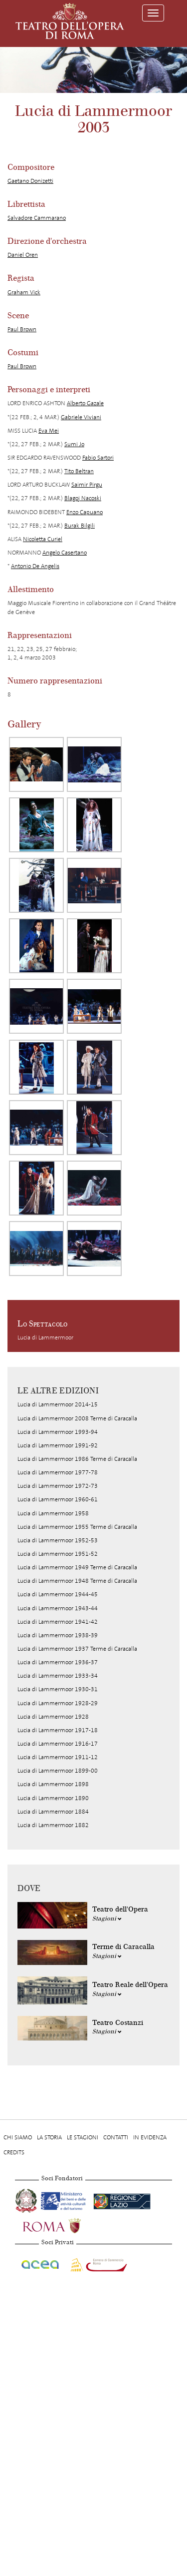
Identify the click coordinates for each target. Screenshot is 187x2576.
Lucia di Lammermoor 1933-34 (57, 1676)
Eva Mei (48, 431)
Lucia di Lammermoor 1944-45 (57, 1594)
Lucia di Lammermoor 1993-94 (57, 1432)
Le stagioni (82, 2137)
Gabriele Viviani (81, 417)
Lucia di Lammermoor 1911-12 (57, 1757)
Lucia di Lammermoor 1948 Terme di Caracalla (77, 1581)
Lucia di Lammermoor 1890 (53, 1798)
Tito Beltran (79, 471)
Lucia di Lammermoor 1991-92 (57, 1445)
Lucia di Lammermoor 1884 (53, 1812)
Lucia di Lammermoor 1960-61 (57, 1499)
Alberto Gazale (85, 403)
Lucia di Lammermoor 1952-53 (57, 1540)
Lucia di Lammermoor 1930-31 (57, 1689)
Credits (13, 2152)
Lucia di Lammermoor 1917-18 (57, 1730)
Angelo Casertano (64, 553)
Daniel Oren (22, 255)
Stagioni (107, 1918)
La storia (49, 2137)
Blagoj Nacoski (82, 498)
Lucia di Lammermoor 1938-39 (57, 1635)
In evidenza (150, 2137)
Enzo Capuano (84, 512)
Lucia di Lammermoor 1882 (53, 1825)
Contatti (115, 2137)
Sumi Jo (74, 444)
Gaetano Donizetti (30, 181)
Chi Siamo (17, 2137)
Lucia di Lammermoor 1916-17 (57, 1744)
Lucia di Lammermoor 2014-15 (57, 1404)
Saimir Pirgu (86, 485)
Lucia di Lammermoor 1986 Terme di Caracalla (77, 1459)
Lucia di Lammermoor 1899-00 (57, 1771)
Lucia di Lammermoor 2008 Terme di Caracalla (77, 1418)
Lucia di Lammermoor (45, 1337)
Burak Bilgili (79, 526)
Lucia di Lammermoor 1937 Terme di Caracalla (77, 1649)
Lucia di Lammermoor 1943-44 (57, 1608)
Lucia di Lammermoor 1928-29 (57, 1703)
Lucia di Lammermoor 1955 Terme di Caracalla (77, 1527)
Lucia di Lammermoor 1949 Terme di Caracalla (77, 1567)
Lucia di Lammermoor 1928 (53, 1717)
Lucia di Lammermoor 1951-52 (57, 1554)
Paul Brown (21, 329)
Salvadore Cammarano (36, 218)
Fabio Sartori (98, 458)
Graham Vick (23, 292)
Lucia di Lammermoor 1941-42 (57, 1622)
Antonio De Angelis (35, 566)
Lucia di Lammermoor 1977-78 (57, 1472)
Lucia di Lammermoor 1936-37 (57, 1662)
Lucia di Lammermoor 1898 (53, 1784)
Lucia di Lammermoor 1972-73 (57, 1486)
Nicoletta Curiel (42, 539)
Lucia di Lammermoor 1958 (53, 1513)
